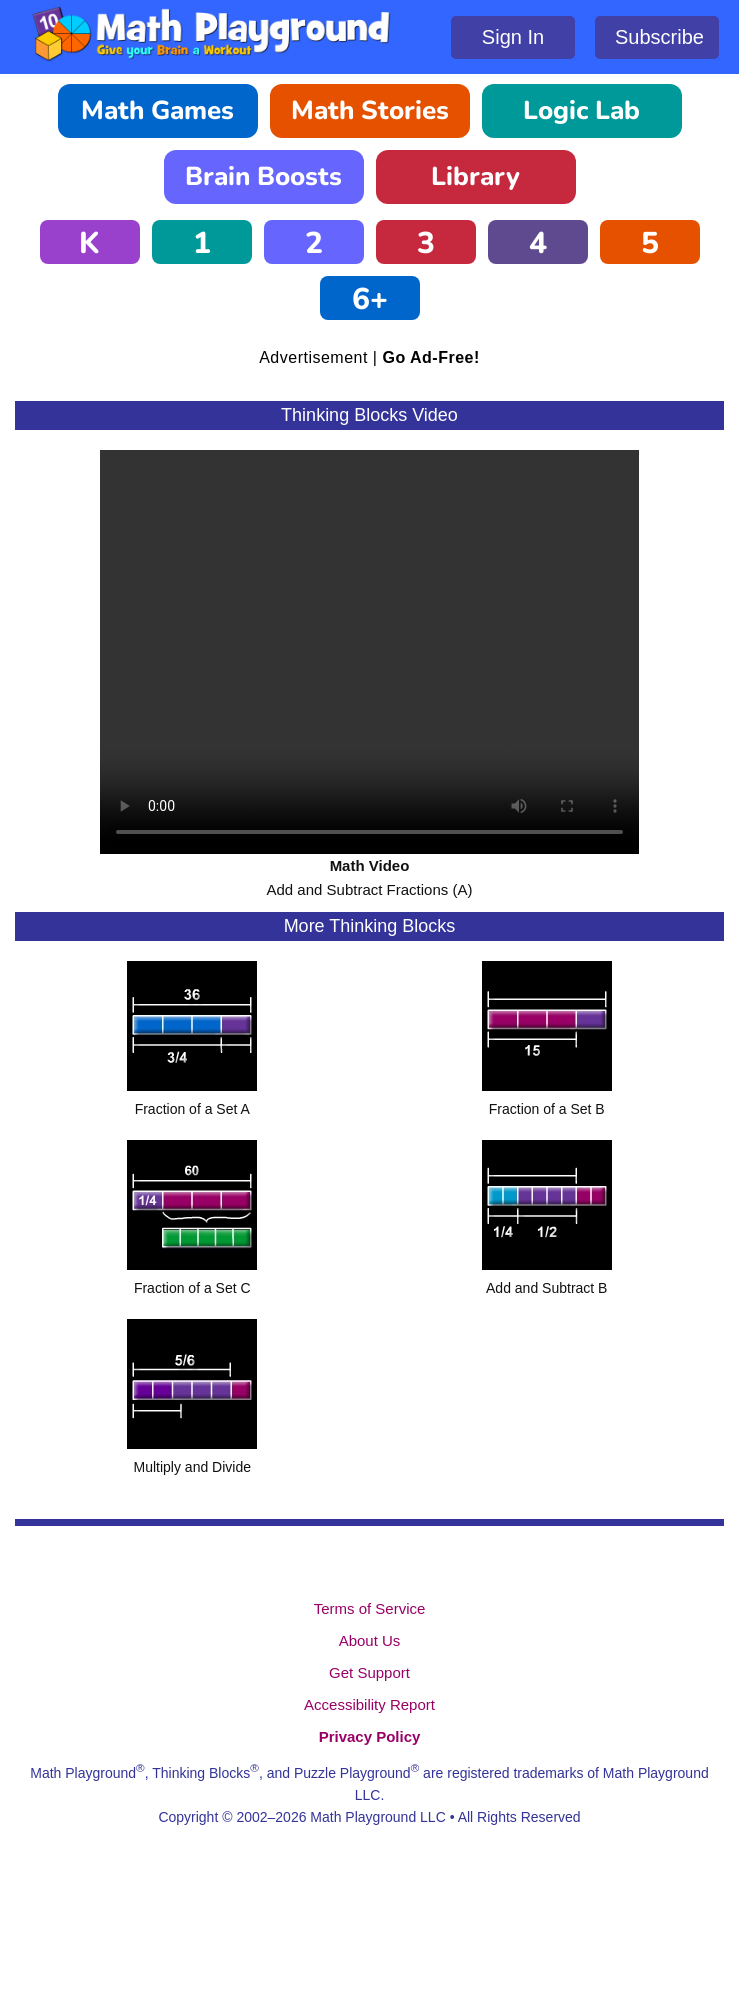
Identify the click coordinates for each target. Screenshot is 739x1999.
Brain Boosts (263, 176)
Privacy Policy (370, 1736)
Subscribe (659, 37)
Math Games (157, 110)
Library (475, 176)
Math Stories (370, 110)
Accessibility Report (369, 1704)
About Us (370, 1640)
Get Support (369, 1672)
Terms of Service (370, 1608)
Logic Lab (581, 110)
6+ (370, 299)
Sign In (513, 37)
